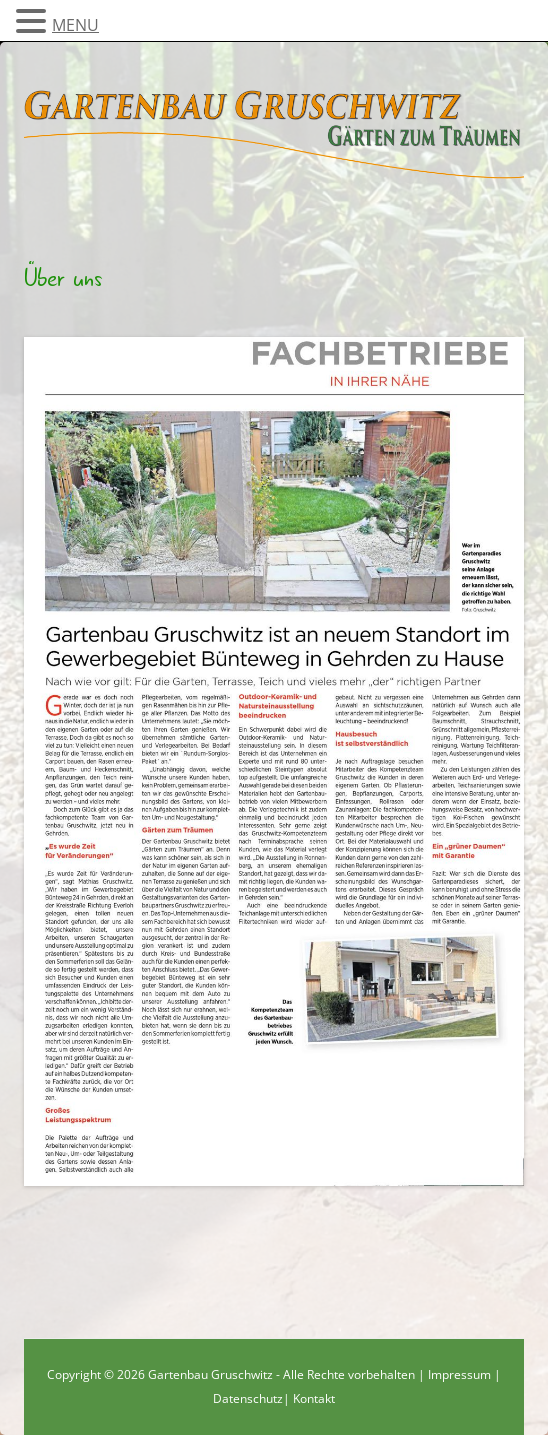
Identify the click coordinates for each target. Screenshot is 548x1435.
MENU (75, 25)
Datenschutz (248, 1398)
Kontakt (314, 1398)
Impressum (459, 1374)
